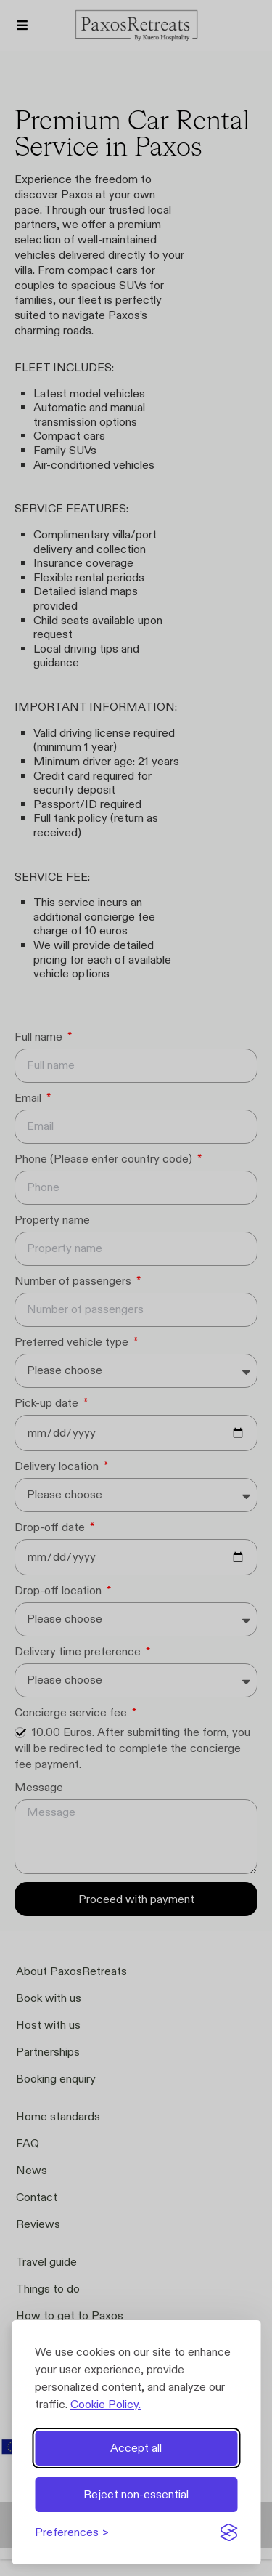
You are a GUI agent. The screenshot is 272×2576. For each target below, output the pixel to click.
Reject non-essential (136, 2494)
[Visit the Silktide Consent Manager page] (228, 2532)
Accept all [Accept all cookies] (136, 2448)
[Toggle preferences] (72, 2532)
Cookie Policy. (105, 2404)
